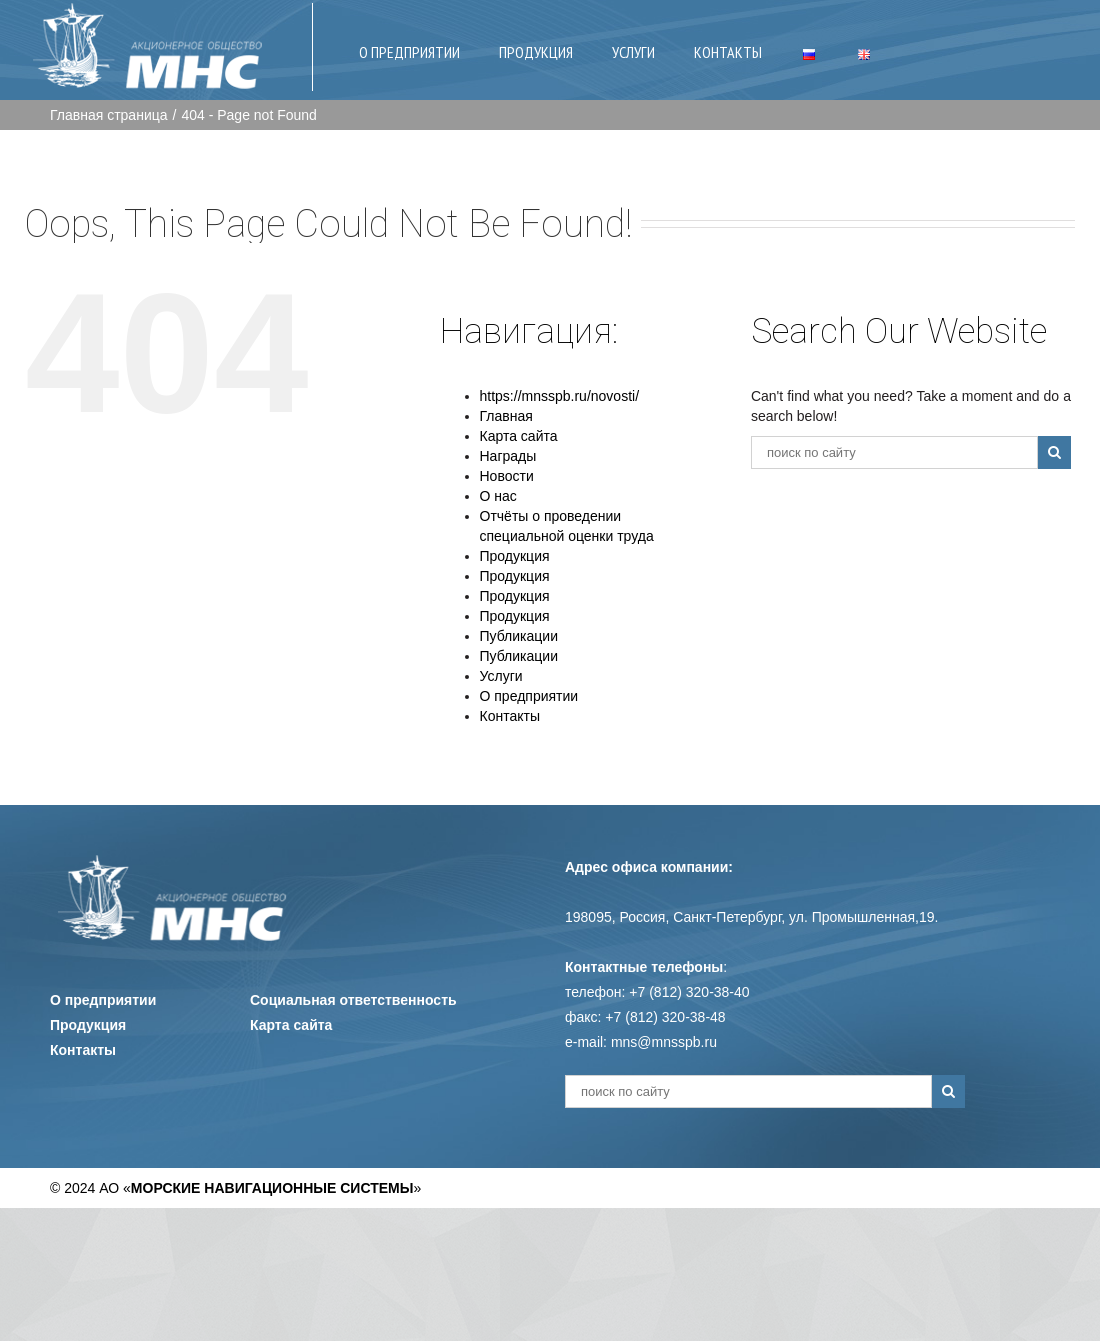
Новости (507, 476)
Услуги (501, 676)
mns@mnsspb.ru (664, 1042)
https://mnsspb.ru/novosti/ (560, 396)
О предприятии (529, 696)
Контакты (510, 716)
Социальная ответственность (353, 1000)
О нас (498, 496)
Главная (506, 416)
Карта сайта (519, 436)
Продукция (515, 556)
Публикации (519, 636)
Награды (508, 456)
